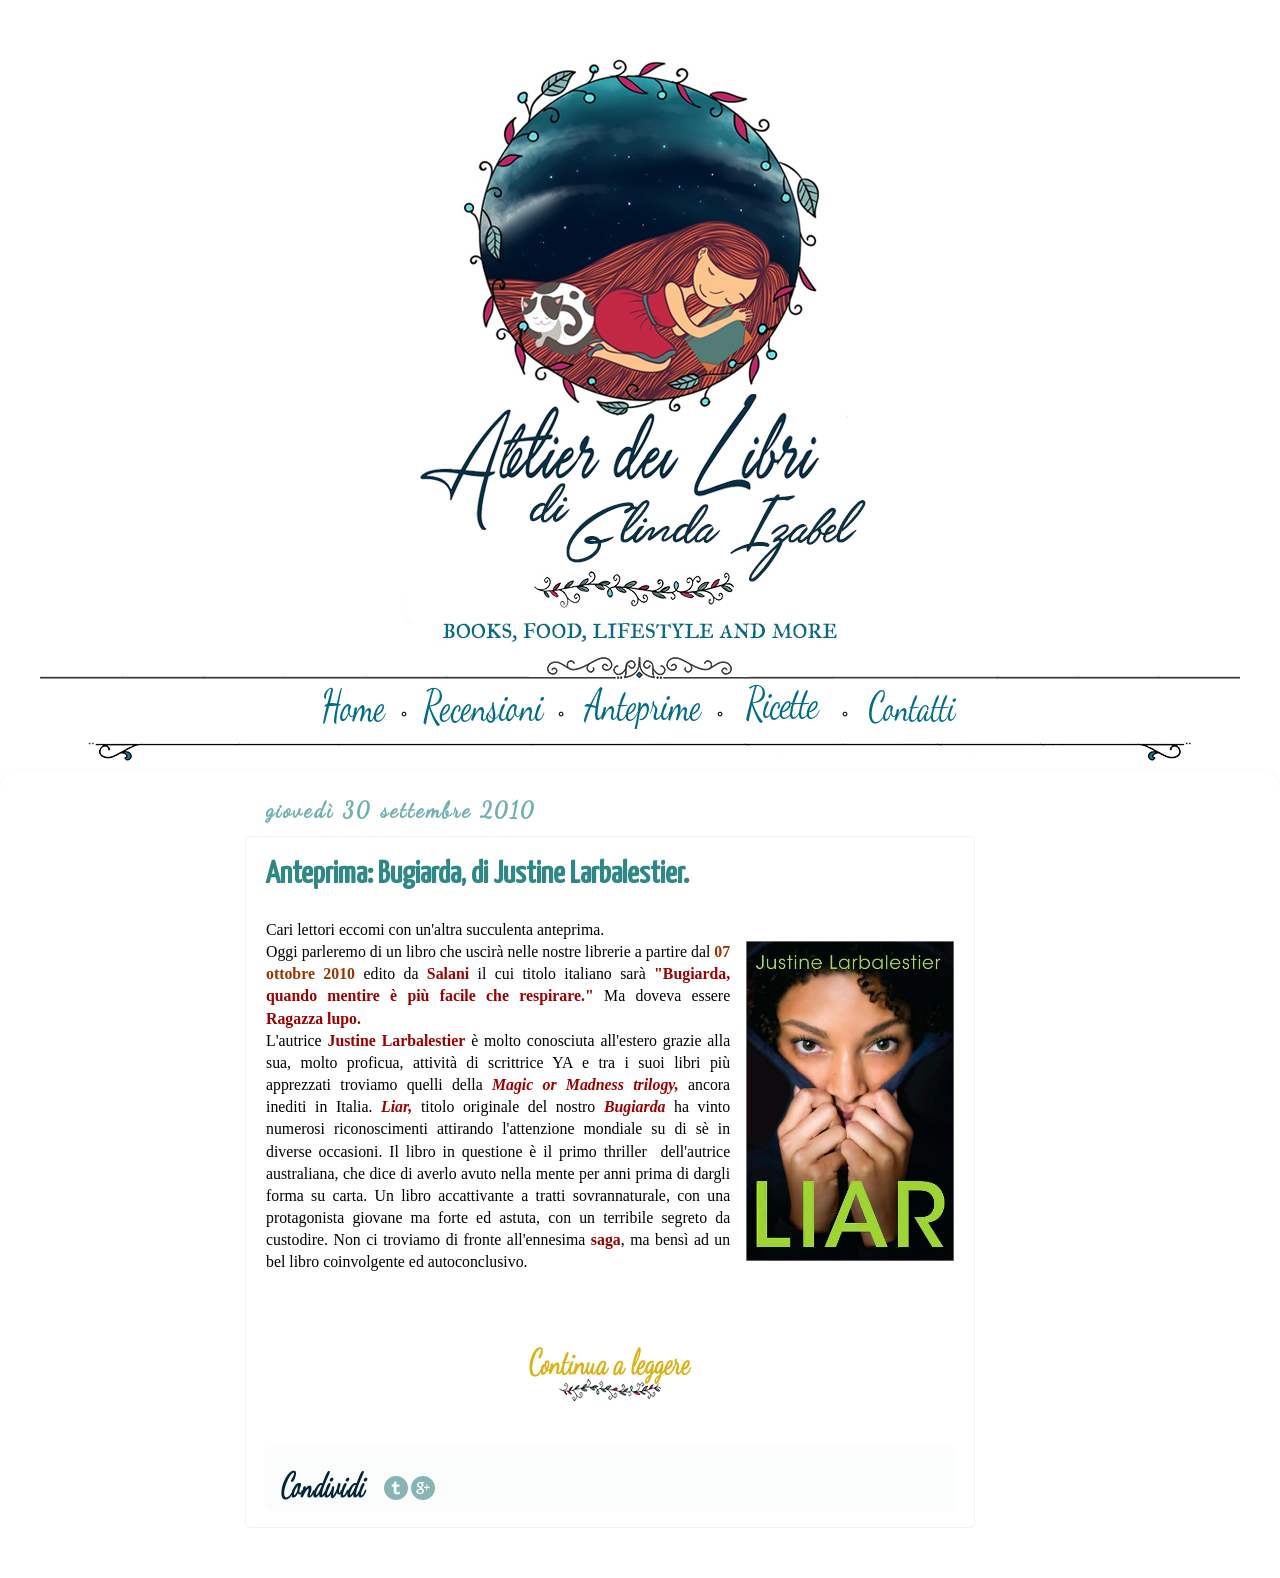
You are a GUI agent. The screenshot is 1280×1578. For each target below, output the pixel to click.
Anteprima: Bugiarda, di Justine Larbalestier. (477, 874)
